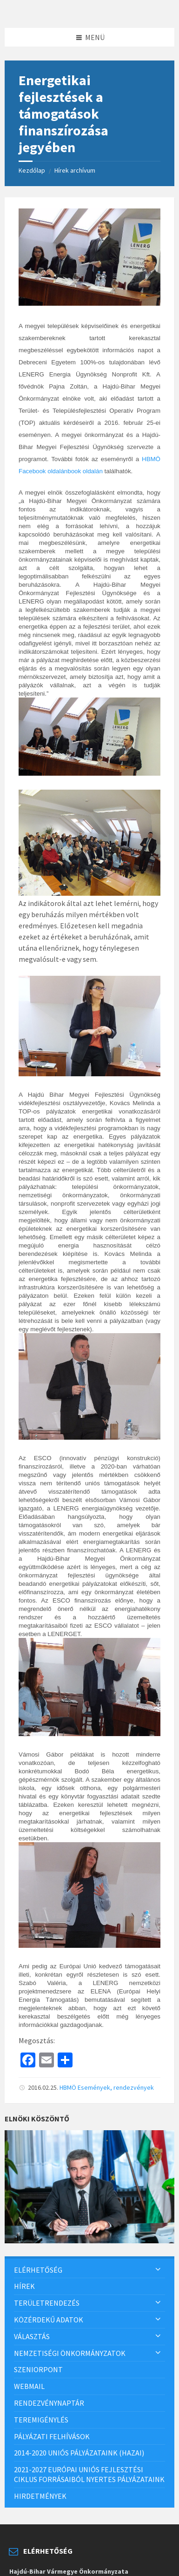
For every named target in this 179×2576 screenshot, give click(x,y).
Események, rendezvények (116, 2087)
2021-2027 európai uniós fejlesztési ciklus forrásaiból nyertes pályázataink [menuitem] (89, 2474)
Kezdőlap (32, 170)
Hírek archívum (74, 170)
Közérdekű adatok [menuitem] (48, 2319)
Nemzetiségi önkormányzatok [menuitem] (70, 2353)
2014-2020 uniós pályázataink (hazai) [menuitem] (79, 2452)
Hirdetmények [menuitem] (40, 2496)
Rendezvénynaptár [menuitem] (49, 2403)
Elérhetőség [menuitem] (38, 2269)
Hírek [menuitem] (24, 2286)
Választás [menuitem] (32, 2336)
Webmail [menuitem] (29, 2386)
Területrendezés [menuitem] (47, 2303)
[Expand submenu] (158, 2270)
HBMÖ (68, 2087)
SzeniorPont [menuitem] (38, 2369)
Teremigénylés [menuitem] (41, 2419)
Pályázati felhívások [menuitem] (52, 2436)
